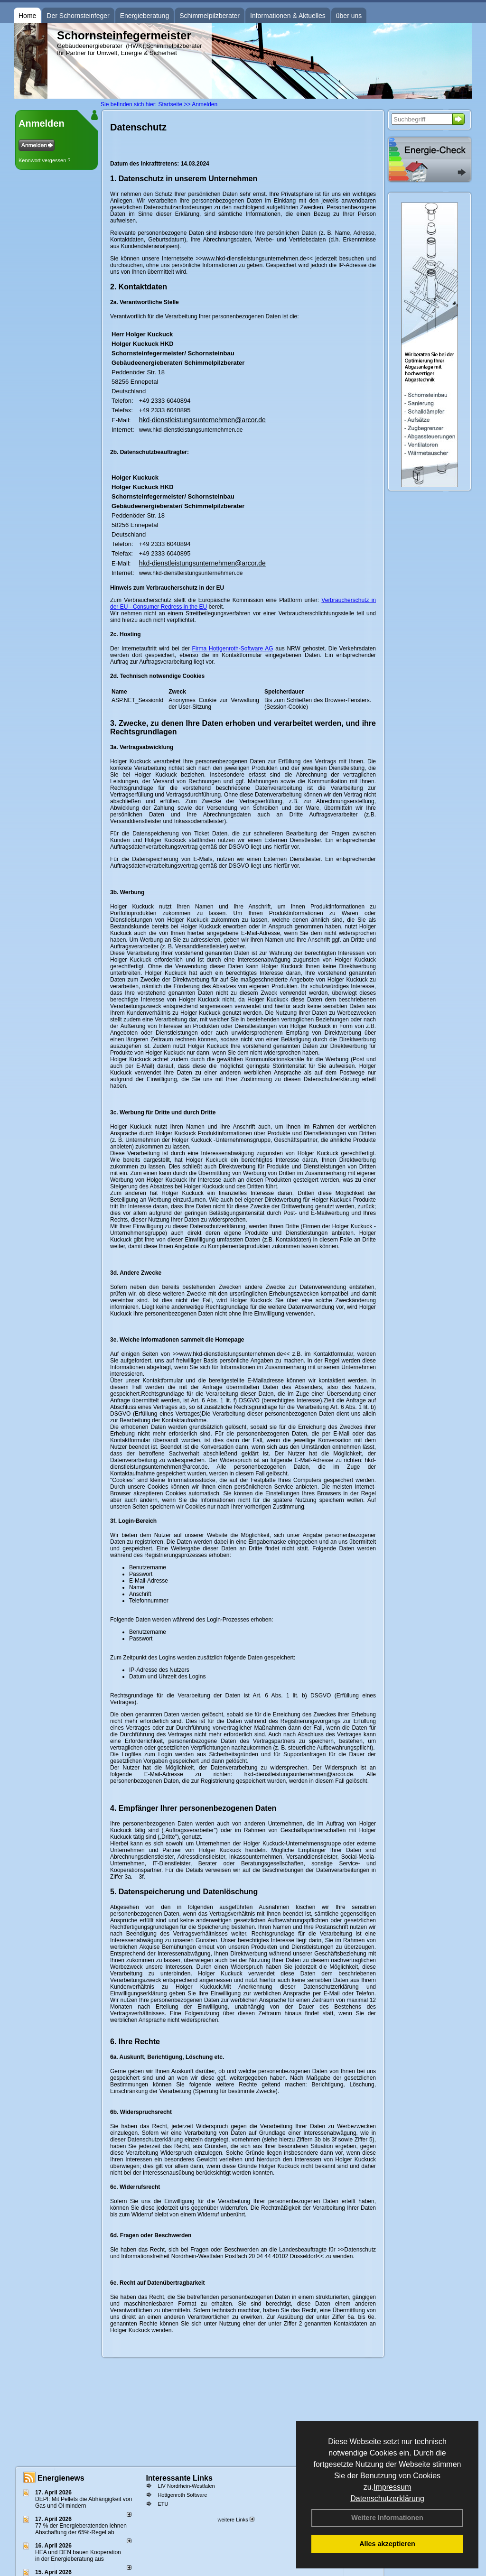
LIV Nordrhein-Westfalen (186, 2486)
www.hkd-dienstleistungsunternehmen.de (191, 429)
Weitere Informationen (387, 2517)
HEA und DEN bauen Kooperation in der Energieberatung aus (78, 2555)
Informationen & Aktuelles (288, 15)
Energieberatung (144, 15)
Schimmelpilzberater (209, 15)
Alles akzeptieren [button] (387, 2544)
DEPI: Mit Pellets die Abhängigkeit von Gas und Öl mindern (83, 2502)
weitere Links (235, 2519)
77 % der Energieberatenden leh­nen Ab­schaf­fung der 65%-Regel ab (81, 2529)
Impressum (392, 2487)
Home (27, 15)
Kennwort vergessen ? (44, 160)
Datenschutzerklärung (387, 2498)
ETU (163, 2504)
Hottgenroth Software (182, 2495)
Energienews (60, 2478)
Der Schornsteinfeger (78, 15)
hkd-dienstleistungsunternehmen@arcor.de (202, 420)
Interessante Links (179, 2478)
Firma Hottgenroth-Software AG (232, 648)
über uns (349, 15)
